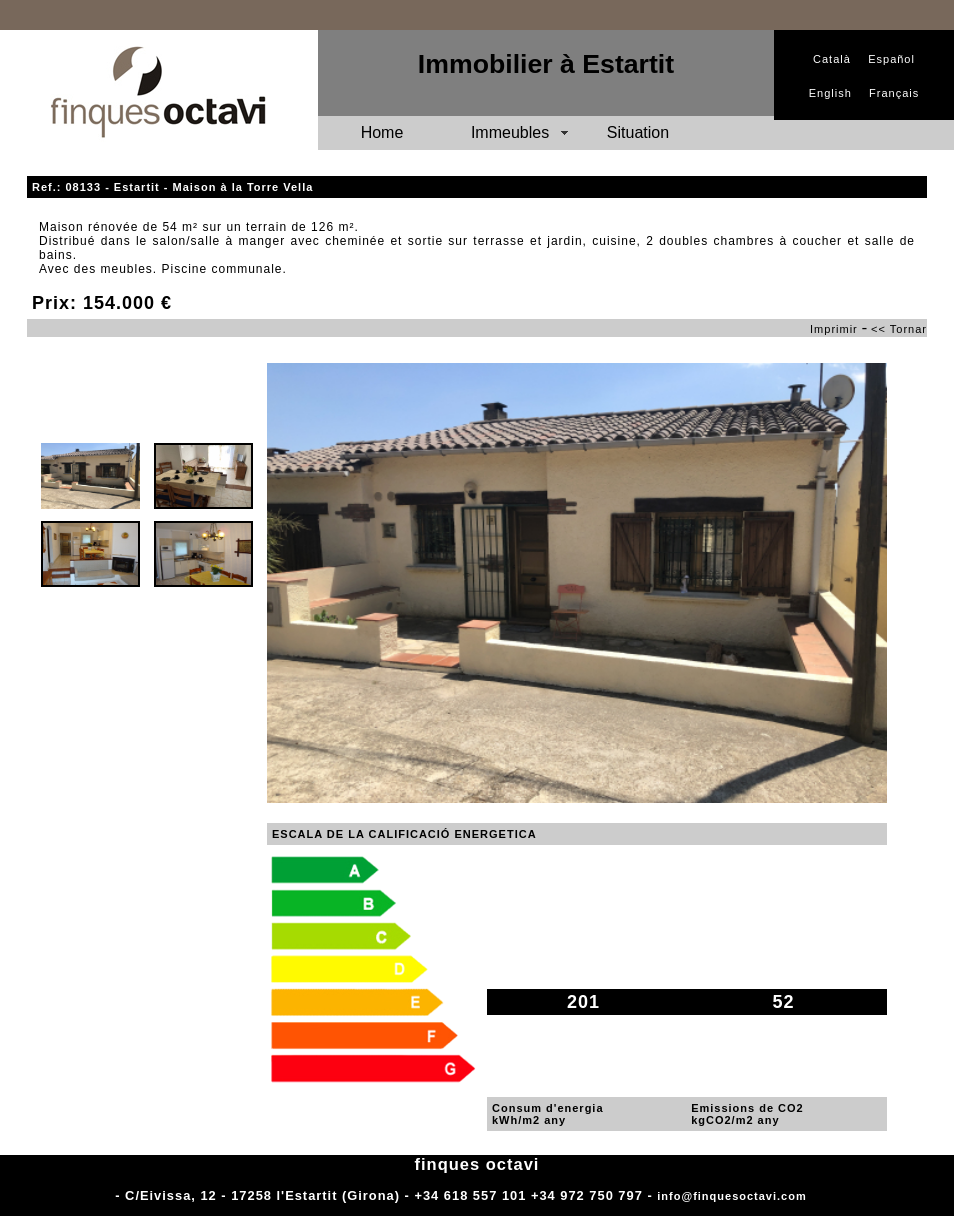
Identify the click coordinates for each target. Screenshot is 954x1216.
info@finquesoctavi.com (731, 1196)
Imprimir (834, 329)
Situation (638, 132)
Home (382, 132)
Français (894, 93)
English (830, 93)
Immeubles (510, 132)
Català (832, 59)
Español (891, 59)
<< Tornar (899, 329)
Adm (824, 1196)
